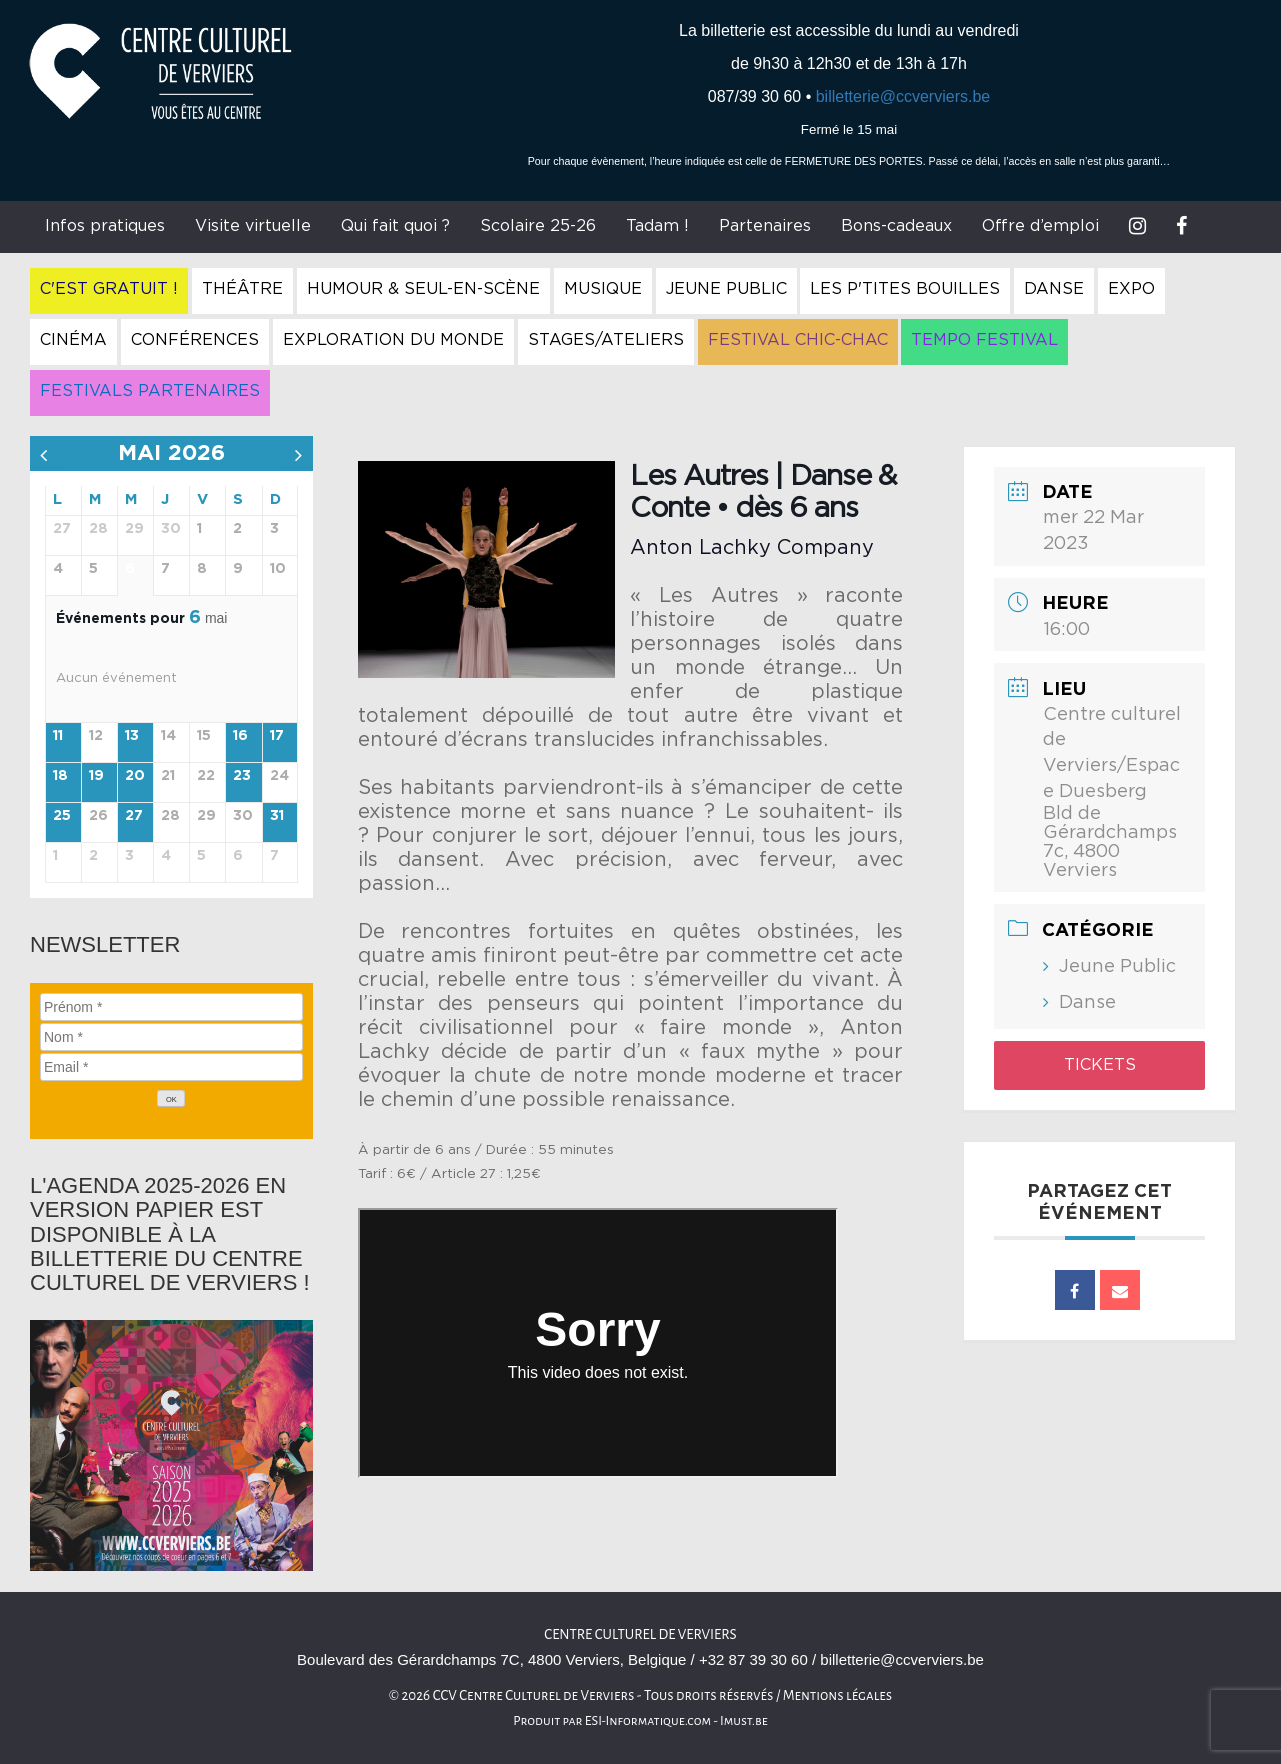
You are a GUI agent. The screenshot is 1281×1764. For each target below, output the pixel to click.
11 (58, 736)
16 (240, 736)
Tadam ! (657, 226)
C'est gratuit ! (109, 289)
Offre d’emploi (1040, 226)
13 (132, 736)
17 (277, 736)
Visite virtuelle (253, 226)
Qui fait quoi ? (395, 226)
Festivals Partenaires (150, 391)
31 (277, 816)
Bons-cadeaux (896, 226)
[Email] (171, 1067)
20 (135, 776)
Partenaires (765, 226)
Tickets (1100, 1065)
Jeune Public (726, 289)
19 (96, 776)
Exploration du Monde (393, 340)
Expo (1131, 289)
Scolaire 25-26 (538, 226)
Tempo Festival (984, 340)
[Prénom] (171, 1007)
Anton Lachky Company (752, 548)
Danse (1054, 289)
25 (62, 816)
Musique (603, 289)
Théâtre (242, 289)
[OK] (171, 1098)
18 (60, 776)
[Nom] (171, 1037)
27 (134, 816)
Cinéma (73, 340)
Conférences (195, 340)
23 (242, 776)
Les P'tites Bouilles (905, 289)
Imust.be (744, 1721)
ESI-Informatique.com (648, 1721)
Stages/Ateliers (606, 340)
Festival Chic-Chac (798, 340)
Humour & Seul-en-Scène (423, 289)
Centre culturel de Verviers (640, 1634)
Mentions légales (838, 1695)
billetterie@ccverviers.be (903, 96)
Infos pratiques (105, 226)
